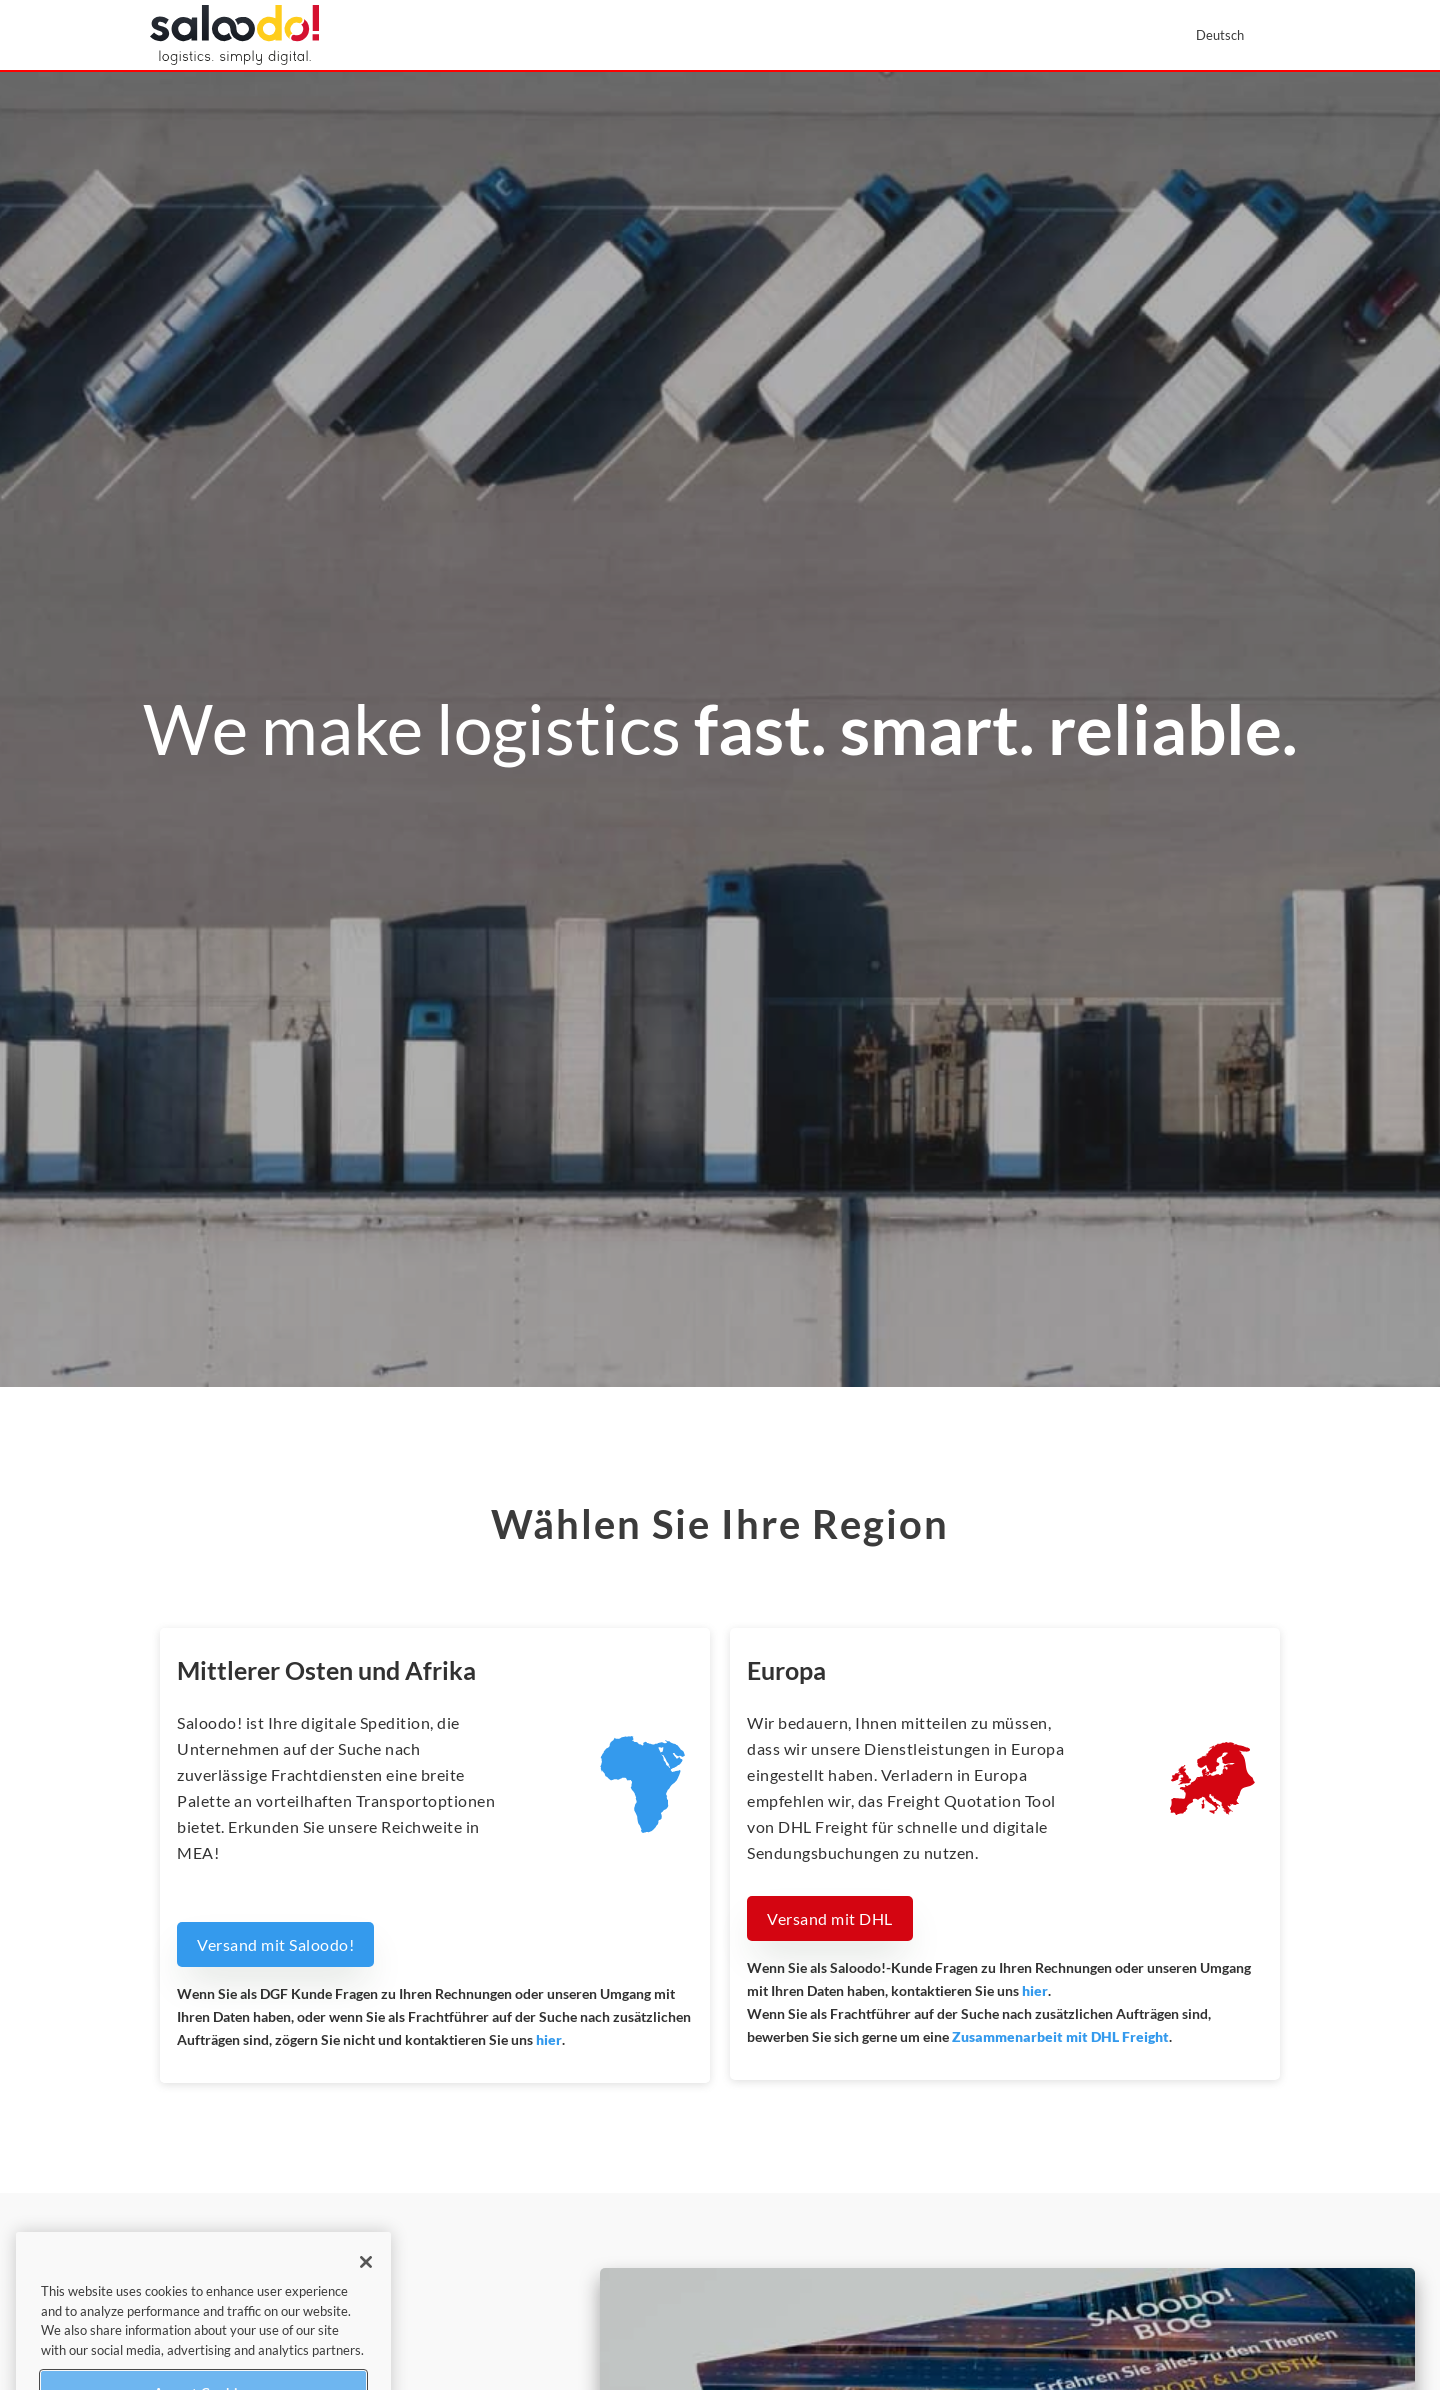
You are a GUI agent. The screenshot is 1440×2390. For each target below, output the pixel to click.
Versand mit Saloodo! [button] (275, 1944)
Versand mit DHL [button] (830, 1918)
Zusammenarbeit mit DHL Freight (1060, 2036)
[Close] (366, 2281)
